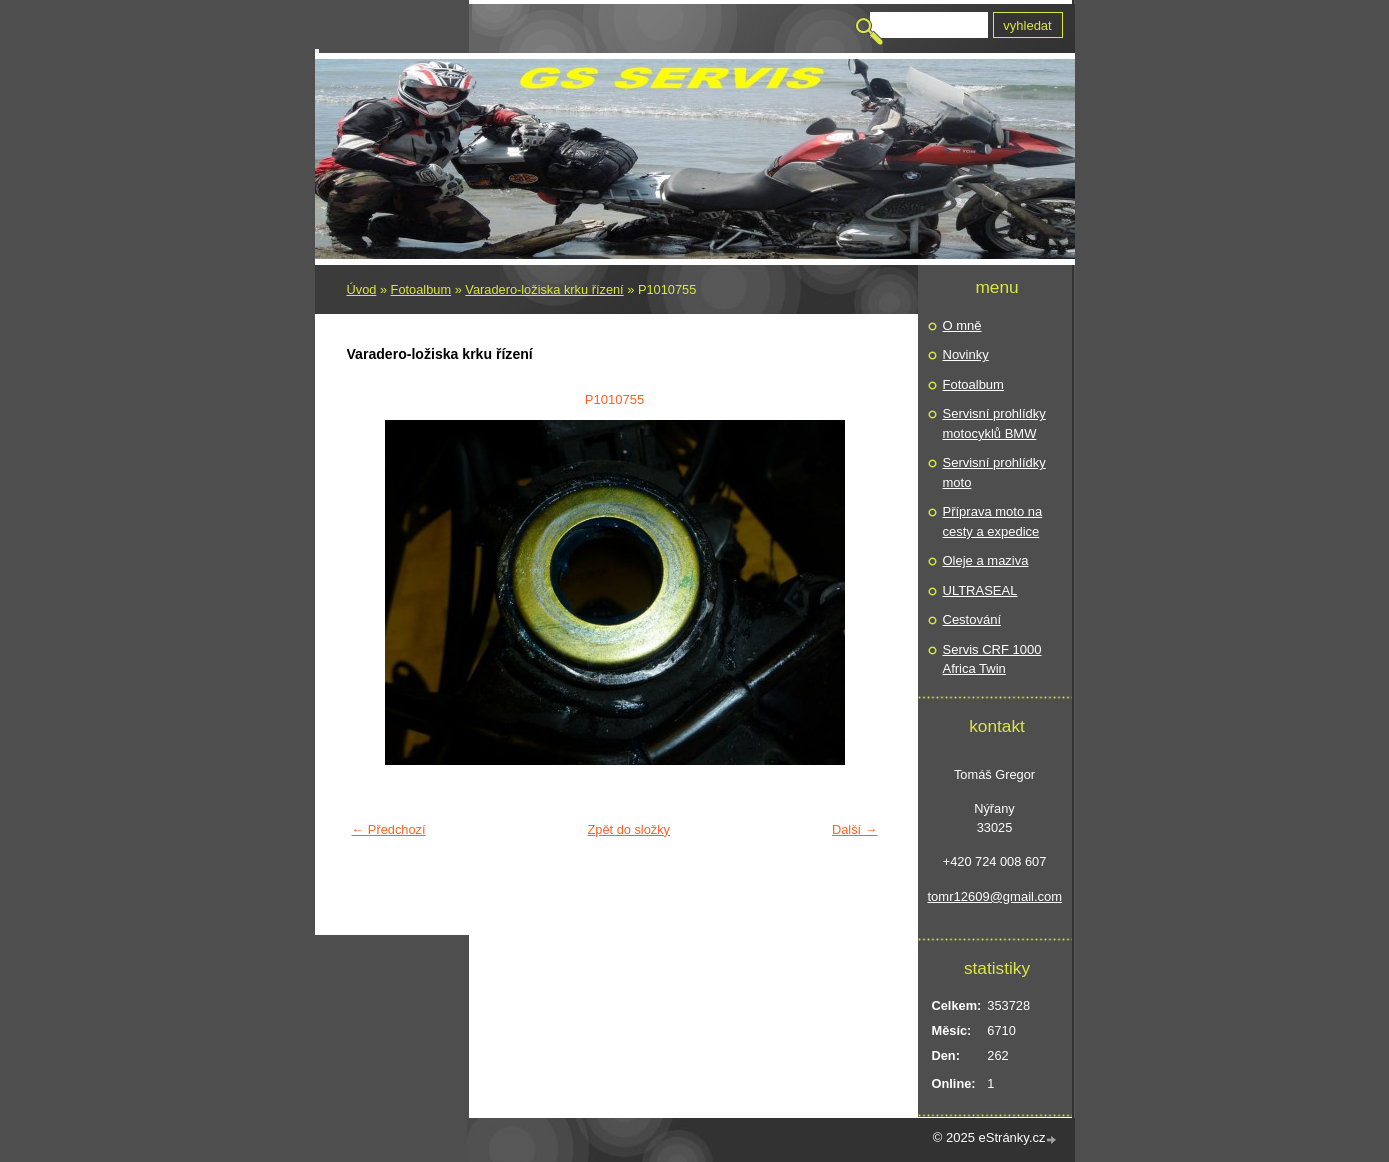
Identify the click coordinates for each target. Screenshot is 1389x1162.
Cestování (972, 619)
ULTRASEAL (980, 590)
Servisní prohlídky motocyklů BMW (994, 423)
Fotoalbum (421, 289)
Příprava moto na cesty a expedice (993, 521)
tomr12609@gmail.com (995, 896)
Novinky (966, 354)
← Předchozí (389, 829)
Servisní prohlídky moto (994, 472)
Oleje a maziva (986, 560)
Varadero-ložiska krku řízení (544, 289)
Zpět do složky (628, 829)
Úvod (362, 289)
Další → (855, 829)
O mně (962, 325)
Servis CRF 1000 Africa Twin (992, 659)
